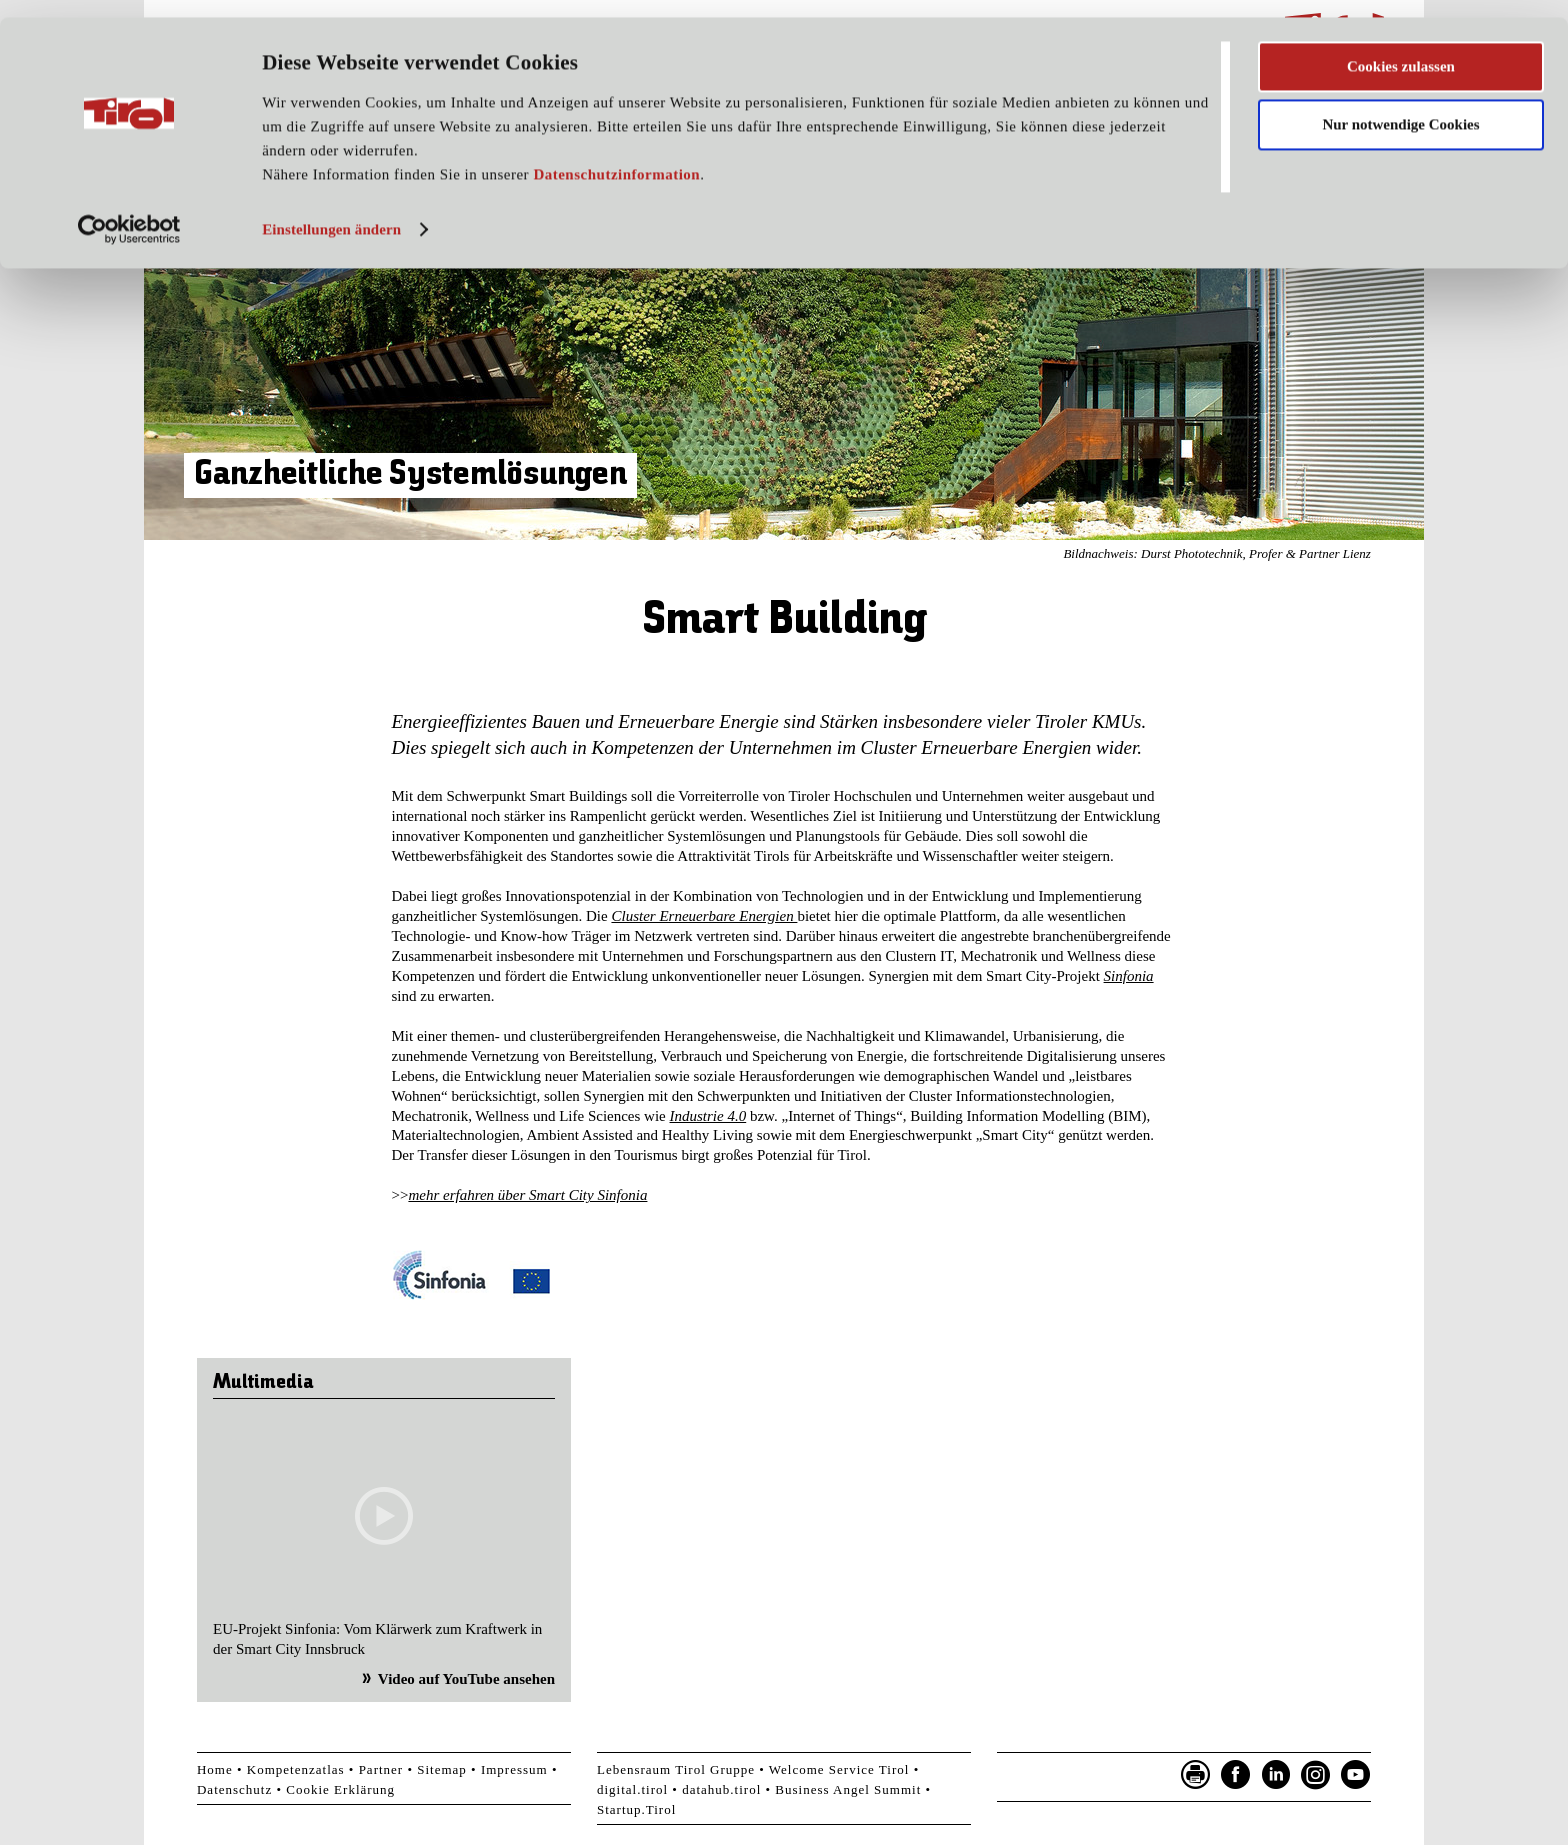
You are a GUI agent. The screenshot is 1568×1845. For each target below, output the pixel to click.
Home (215, 1769)
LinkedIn (1276, 1775)
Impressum (514, 1769)
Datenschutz (234, 1789)
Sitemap (442, 1769)
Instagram (1316, 1775)
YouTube (1356, 1775)
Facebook (1236, 1775)
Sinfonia (1129, 976)
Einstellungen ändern (331, 213)
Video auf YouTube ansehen (466, 1679)
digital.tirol (632, 1789)
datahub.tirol (721, 1789)
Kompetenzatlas (296, 1769)
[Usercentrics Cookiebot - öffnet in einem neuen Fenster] (129, 213)
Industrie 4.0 (708, 1116)
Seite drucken (1196, 1775)
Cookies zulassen (1401, 49)
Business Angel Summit (848, 1789)
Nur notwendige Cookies (1400, 108)
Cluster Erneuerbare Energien (704, 916)
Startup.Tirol (636, 1809)
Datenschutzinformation (616, 158)
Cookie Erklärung (340, 1789)
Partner (381, 1769)
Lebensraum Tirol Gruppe (676, 1769)
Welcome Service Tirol (839, 1769)
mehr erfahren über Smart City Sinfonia (527, 1195)
